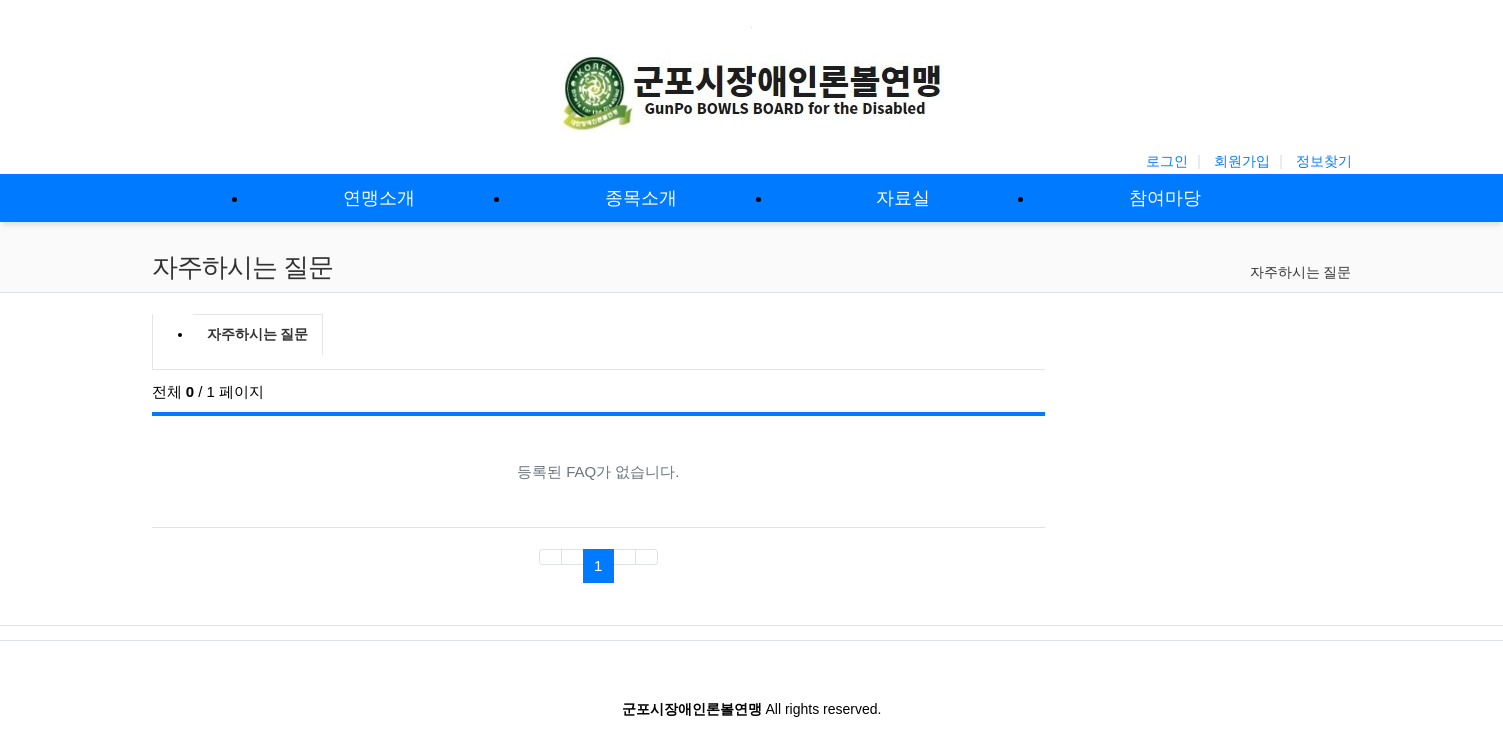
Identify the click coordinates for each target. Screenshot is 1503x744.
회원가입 (1242, 161)
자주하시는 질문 (1301, 272)
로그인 (1167, 161)
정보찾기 (1324, 161)
